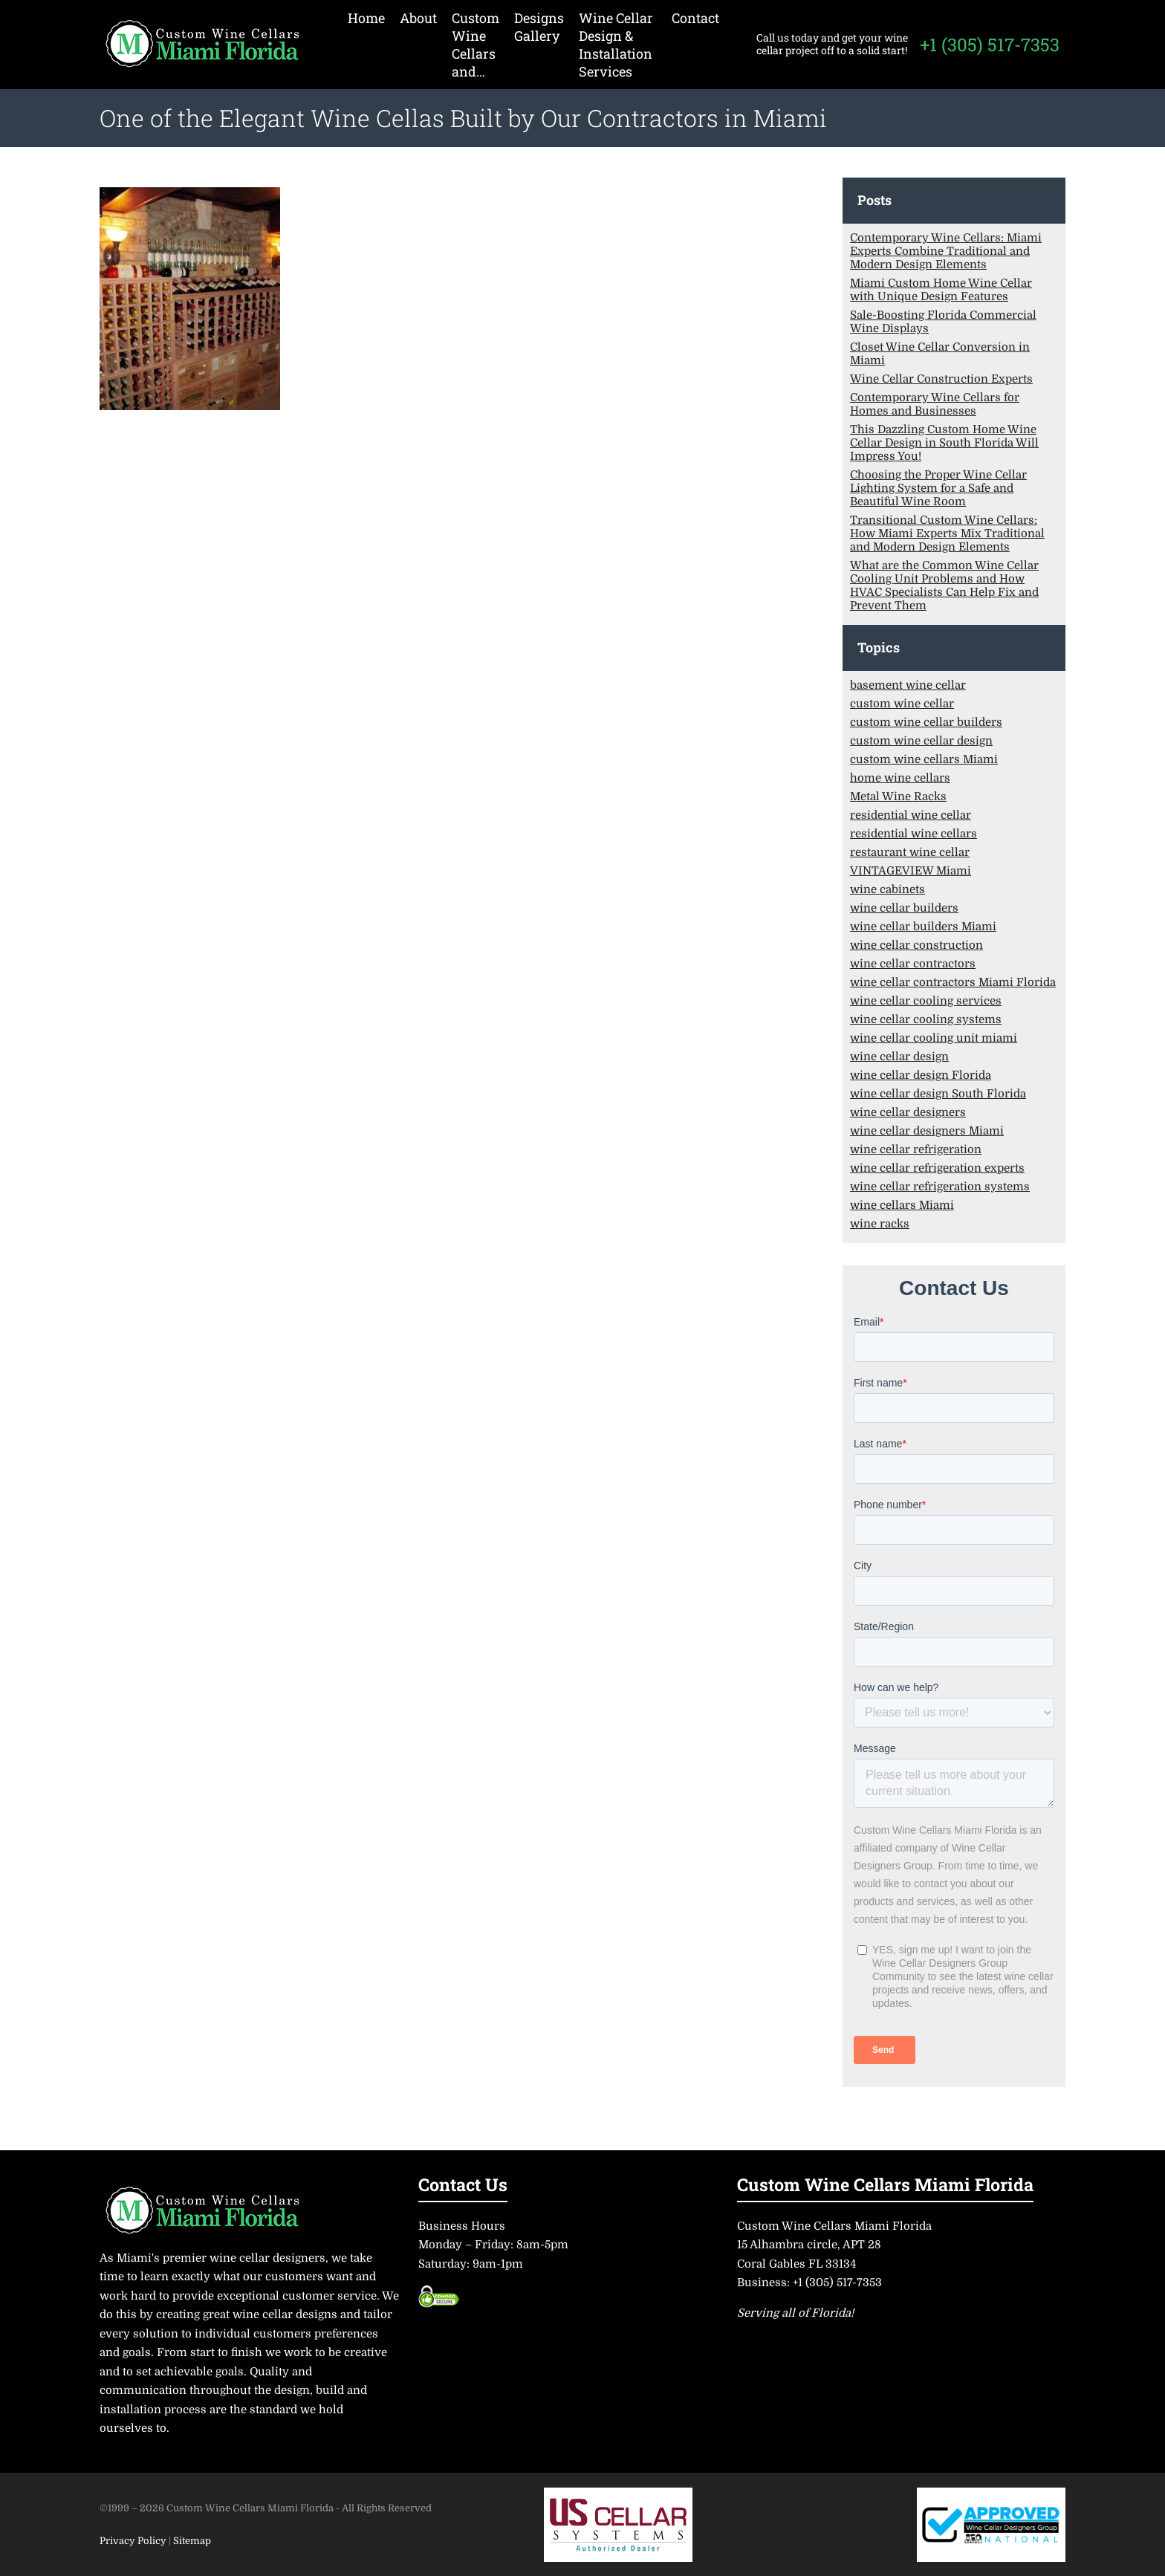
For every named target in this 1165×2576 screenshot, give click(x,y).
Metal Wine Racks (898, 796)
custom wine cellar (902, 703)
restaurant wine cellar (910, 852)
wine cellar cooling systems (926, 1019)
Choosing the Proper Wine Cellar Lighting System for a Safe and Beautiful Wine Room (938, 488)
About (418, 18)
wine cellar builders (904, 908)
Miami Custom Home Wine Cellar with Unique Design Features (941, 289)
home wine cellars (900, 778)
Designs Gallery (539, 27)
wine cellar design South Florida (938, 1093)
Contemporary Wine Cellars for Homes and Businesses (934, 404)
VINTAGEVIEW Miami (910, 870)
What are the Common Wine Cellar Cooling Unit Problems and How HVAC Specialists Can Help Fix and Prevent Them (944, 585)
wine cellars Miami (902, 1205)
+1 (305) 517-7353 (989, 44)
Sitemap (192, 2540)
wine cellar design (899, 1056)
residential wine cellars (913, 833)
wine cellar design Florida (920, 1075)
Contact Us (462, 2184)
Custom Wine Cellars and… (475, 44)
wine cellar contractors (913, 963)
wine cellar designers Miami (927, 1131)
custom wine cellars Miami (924, 759)
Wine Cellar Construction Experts (941, 379)
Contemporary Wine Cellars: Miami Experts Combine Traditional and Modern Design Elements (946, 251)
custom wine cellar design (921, 740)
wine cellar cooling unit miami (933, 1038)
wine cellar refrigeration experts (937, 1168)
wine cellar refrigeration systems (940, 1186)
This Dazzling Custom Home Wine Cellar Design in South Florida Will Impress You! (944, 443)
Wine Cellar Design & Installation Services (616, 44)
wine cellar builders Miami (923, 926)
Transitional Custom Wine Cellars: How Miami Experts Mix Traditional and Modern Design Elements (947, 533)
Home (366, 18)
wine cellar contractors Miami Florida (953, 982)
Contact (695, 18)
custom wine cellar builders (926, 722)
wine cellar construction (916, 945)
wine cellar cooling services (926, 1001)
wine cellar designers (908, 1112)
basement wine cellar (908, 685)
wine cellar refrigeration (915, 1149)
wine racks (879, 1223)
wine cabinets (887, 889)
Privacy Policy (134, 2540)
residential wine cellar (910, 815)
